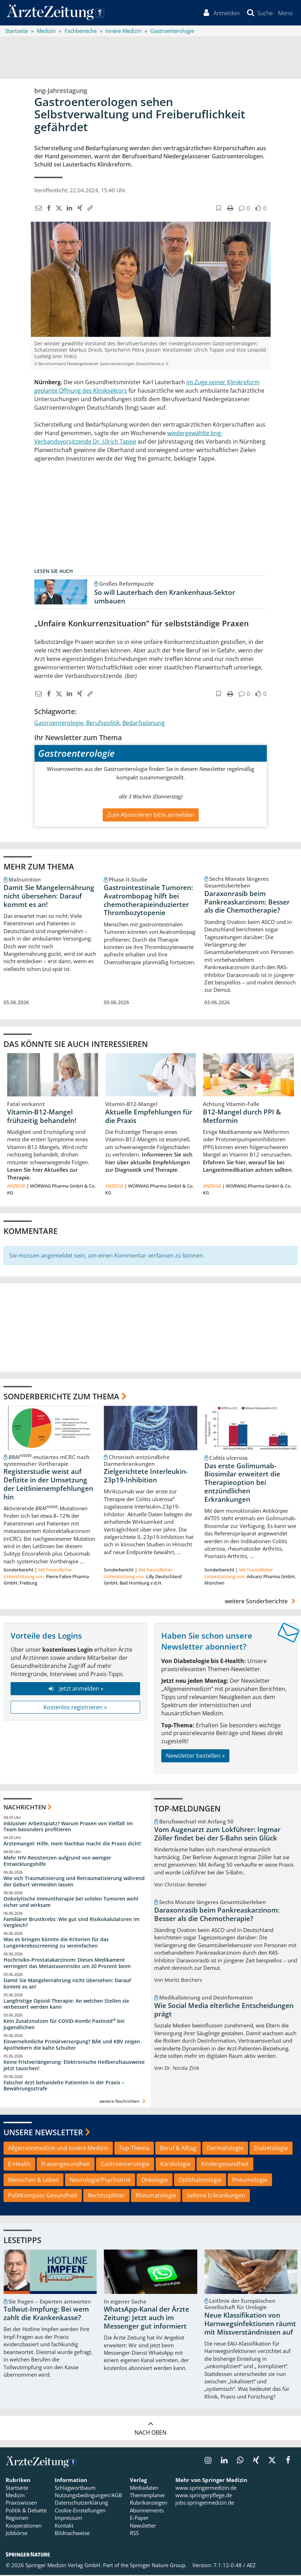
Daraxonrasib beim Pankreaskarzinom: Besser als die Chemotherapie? (247, 903)
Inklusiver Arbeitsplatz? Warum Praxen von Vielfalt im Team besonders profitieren (68, 1827)
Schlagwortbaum (75, 2488)
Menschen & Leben (33, 2181)
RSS (134, 2534)
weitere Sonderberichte (261, 1602)
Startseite (17, 2488)
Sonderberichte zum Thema (61, 1397)
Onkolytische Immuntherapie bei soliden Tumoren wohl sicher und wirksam (71, 1902)
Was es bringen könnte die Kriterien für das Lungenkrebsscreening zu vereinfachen (56, 1943)
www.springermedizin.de (205, 2488)
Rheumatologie (156, 2197)
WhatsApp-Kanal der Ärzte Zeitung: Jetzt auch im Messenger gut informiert (146, 2319)
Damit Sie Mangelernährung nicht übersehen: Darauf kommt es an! (49, 897)
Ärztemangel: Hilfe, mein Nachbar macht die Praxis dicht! (73, 1845)
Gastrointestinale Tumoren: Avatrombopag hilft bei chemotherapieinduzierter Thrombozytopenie (148, 901)
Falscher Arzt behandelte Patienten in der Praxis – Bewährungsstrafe (64, 2086)
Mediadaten (144, 2488)
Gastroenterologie (58, 724)
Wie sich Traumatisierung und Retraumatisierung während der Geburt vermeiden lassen (74, 1882)
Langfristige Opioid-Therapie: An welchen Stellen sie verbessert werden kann (66, 2005)
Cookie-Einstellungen (80, 2511)
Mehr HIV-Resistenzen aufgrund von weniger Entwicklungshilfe (57, 1862)
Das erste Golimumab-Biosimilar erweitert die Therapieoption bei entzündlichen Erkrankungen (242, 1483)
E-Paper (139, 2519)
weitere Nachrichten (123, 2103)
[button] (285, 13)
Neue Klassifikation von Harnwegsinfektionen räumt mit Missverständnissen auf (250, 2325)
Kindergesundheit (225, 2165)
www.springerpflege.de (203, 2496)
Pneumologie (249, 2181)
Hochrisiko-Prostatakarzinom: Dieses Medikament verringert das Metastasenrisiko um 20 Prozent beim (67, 1964)
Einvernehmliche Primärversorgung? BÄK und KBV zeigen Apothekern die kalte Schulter (72, 2046)
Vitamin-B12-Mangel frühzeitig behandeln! (41, 1117)
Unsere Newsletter (43, 2133)
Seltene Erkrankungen (216, 2197)
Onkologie (154, 2181)
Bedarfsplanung (143, 724)
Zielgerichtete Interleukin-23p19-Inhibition (146, 1477)
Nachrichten (25, 1808)
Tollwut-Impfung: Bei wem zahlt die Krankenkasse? (46, 2315)
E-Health (19, 2165)
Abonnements (147, 2511)
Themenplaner (147, 2496)
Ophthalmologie (200, 2181)
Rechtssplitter (106, 2197)
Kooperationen (24, 2526)
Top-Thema (134, 2149)
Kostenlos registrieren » (75, 1708)
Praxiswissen (21, 2503)
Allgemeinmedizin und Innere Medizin (58, 2149)
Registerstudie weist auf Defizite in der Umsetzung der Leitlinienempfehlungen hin (48, 1485)
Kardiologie (175, 2165)
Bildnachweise (72, 2534)
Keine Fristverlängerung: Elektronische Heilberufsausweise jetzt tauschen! (74, 2066)
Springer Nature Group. (158, 2566)
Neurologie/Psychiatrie (100, 2181)
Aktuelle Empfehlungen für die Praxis (148, 1117)
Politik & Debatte (26, 2511)
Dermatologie (225, 2149)
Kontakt (64, 2526)
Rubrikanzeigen (148, 2503)
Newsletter (143, 2526)
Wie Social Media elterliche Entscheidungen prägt (224, 2011)
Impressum (68, 2519)
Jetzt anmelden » (75, 1689)
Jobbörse (16, 2534)
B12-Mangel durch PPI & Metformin (242, 1117)
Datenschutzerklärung (81, 2503)
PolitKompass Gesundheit (42, 2197)
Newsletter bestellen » (195, 1757)
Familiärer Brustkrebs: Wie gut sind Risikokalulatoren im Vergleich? (71, 1923)
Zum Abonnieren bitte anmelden (150, 816)
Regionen (17, 2519)
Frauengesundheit (65, 2165)
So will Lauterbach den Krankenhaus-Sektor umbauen (164, 598)
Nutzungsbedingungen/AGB (88, 2496)
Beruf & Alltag (178, 2149)
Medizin (15, 2496)
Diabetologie (271, 2149)
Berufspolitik (103, 724)
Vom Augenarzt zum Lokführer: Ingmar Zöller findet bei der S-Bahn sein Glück (217, 1835)
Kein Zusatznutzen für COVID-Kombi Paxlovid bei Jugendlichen (64, 2025)
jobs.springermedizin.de (204, 2503)
